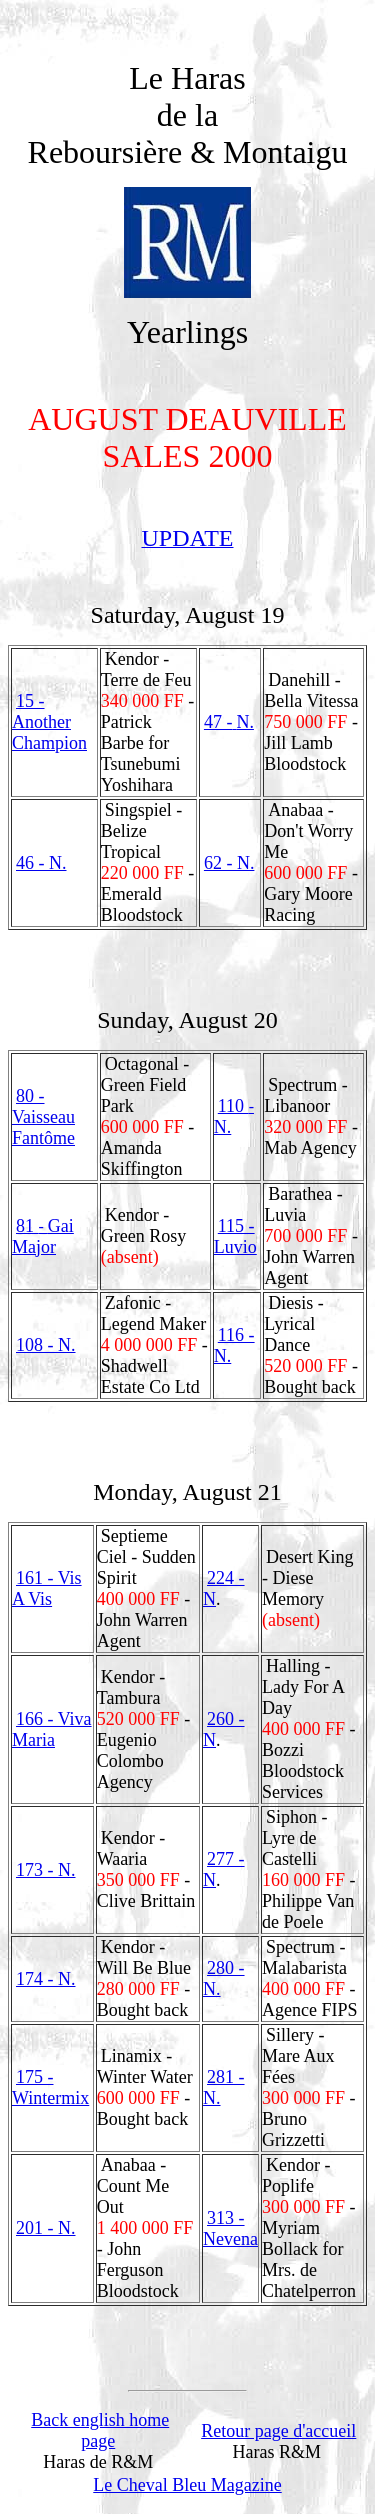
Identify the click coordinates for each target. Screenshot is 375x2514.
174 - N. (46, 1979)
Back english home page (100, 2430)
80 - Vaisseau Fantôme (43, 1117)
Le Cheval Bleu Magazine (187, 2485)
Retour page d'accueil (278, 2431)
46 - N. (41, 863)
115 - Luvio (235, 1236)
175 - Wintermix (50, 2087)
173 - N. (46, 1870)
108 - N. (46, 1345)
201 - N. (46, 2228)
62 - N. (229, 863)
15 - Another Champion (49, 722)
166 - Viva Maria (52, 1729)
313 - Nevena (230, 2228)
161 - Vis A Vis (47, 1588)
